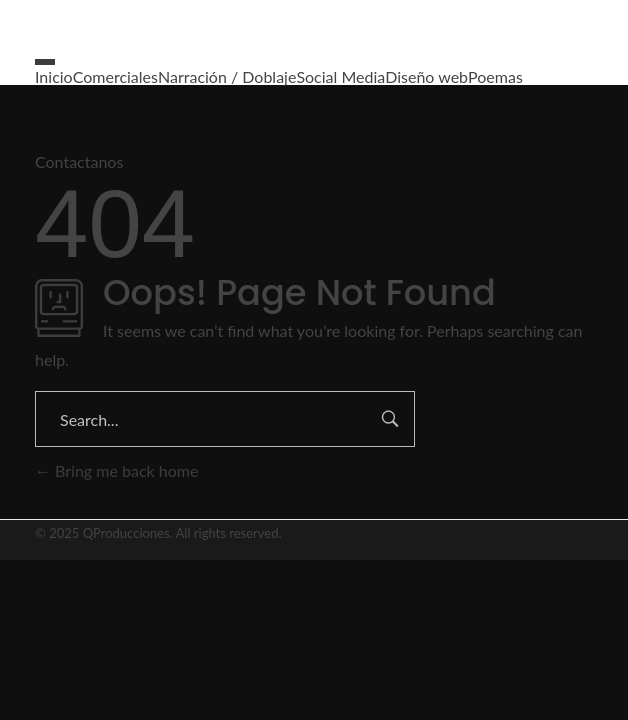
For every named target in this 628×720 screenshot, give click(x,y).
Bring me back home (116, 470)
